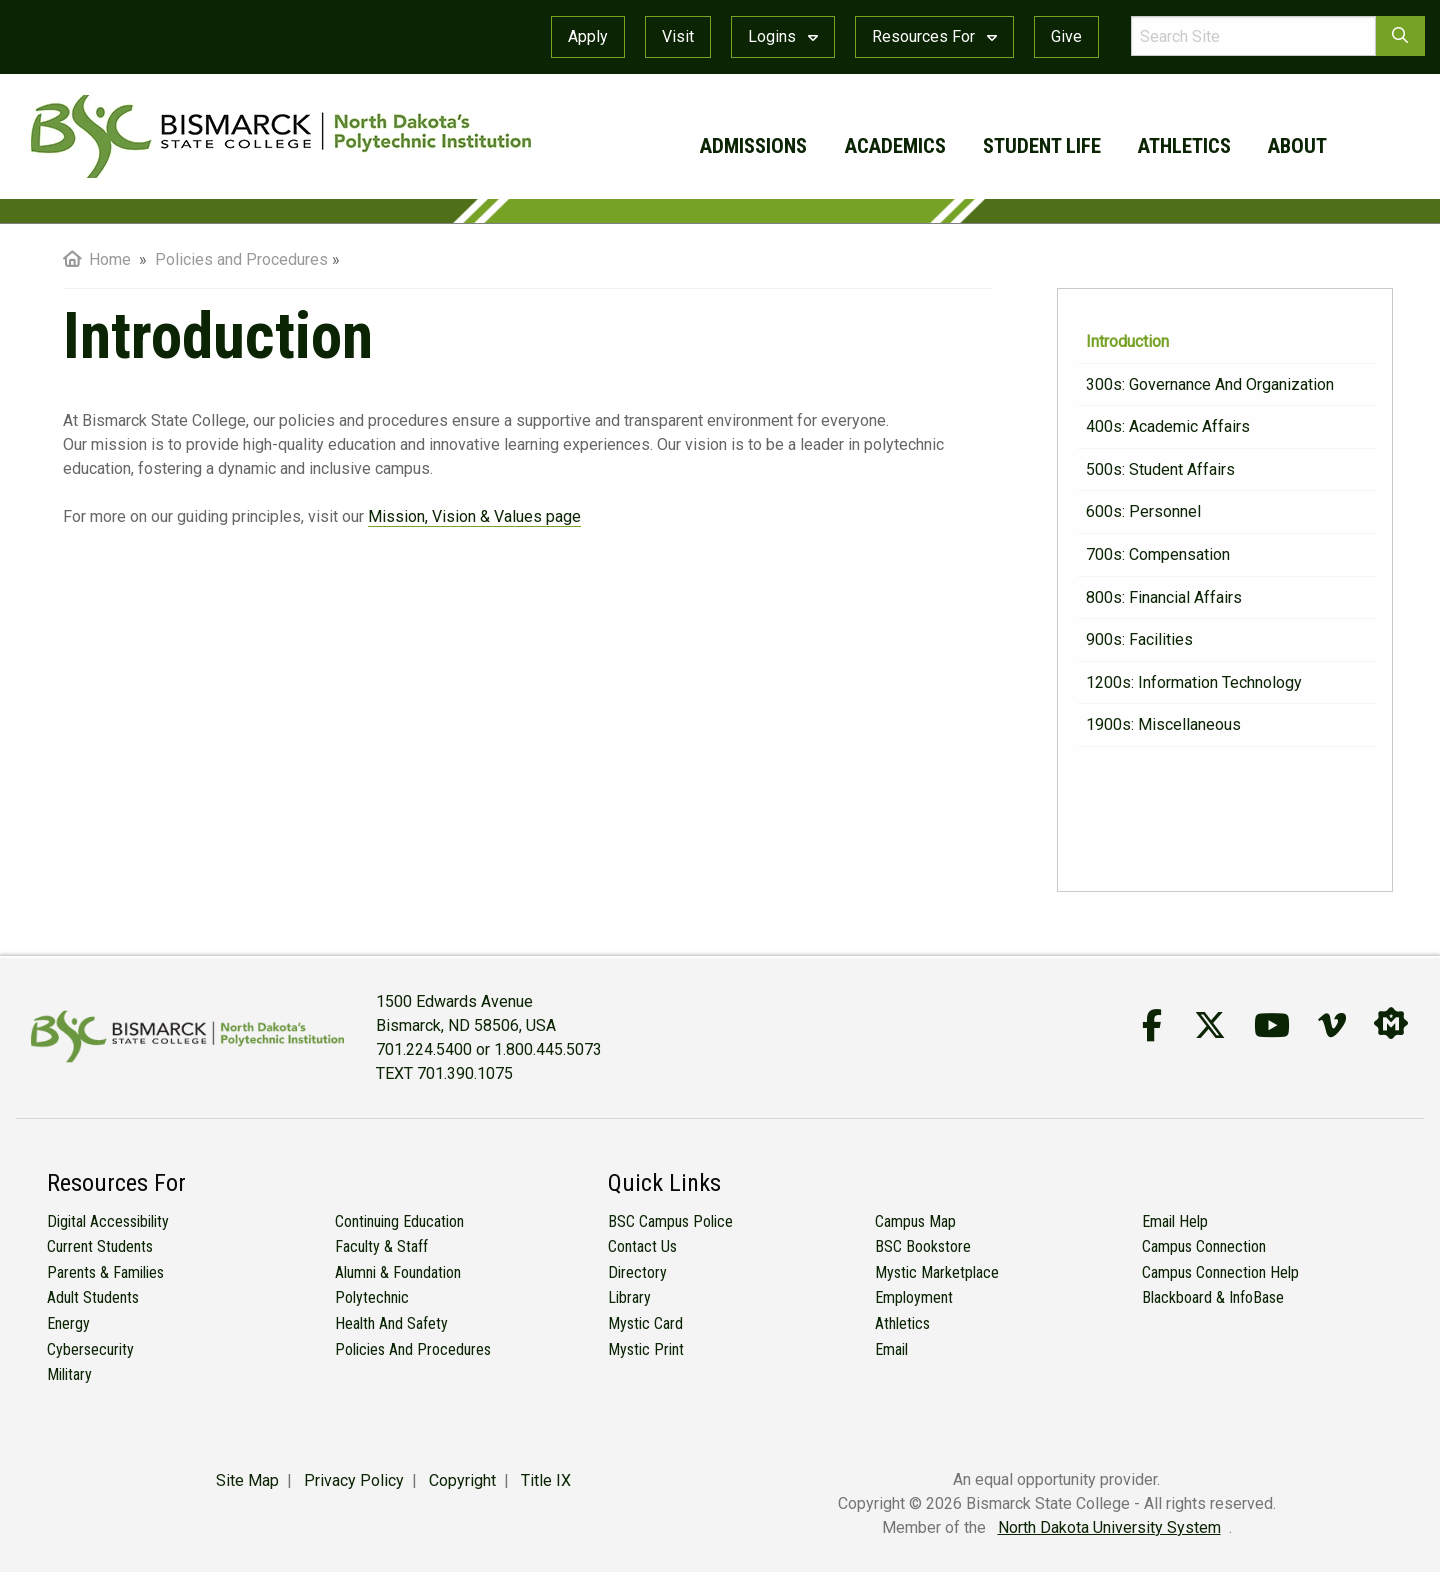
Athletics (902, 1323)
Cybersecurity (90, 1349)
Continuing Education (399, 1221)
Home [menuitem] (97, 259)
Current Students (100, 1246)
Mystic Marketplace (937, 1272)
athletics (1184, 146)
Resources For (934, 36)
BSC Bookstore (923, 1246)
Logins (783, 36)
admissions (753, 146)
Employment (914, 1297)
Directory (637, 1272)
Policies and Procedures (413, 1349)
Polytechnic (372, 1297)
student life (1042, 146)
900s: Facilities (1139, 639)
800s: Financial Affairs (1164, 597)
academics (895, 146)
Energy (68, 1323)
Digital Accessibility (108, 1221)
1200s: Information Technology (1194, 682)
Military (69, 1374)
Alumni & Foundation (398, 1272)
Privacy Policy (354, 1480)
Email (891, 1349)
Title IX (546, 1480)
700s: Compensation (1158, 554)
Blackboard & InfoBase (1213, 1297)
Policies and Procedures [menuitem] (241, 259)
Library (629, 1297)
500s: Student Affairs (1160, 469)
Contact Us (642, 1246)
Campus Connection (1204, 1246)
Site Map (247, 1480)
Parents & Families (105, 1272)
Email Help (1175, 1221)
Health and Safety (391, 1323)
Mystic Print (646, 1349)
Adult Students (93, 1297)
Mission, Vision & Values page (474, 516)
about (1297, 146)
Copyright (462, 1480)
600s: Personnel (1143, 511)
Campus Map (915, 1221)
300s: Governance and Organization (1210, 384)
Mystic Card (645, 1323)
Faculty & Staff (381, 1246)
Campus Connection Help (1220, 1272)
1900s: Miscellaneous (1163, 724)
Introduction (1127, 341)
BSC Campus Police (670, 1221)
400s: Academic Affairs (1168, 426)
